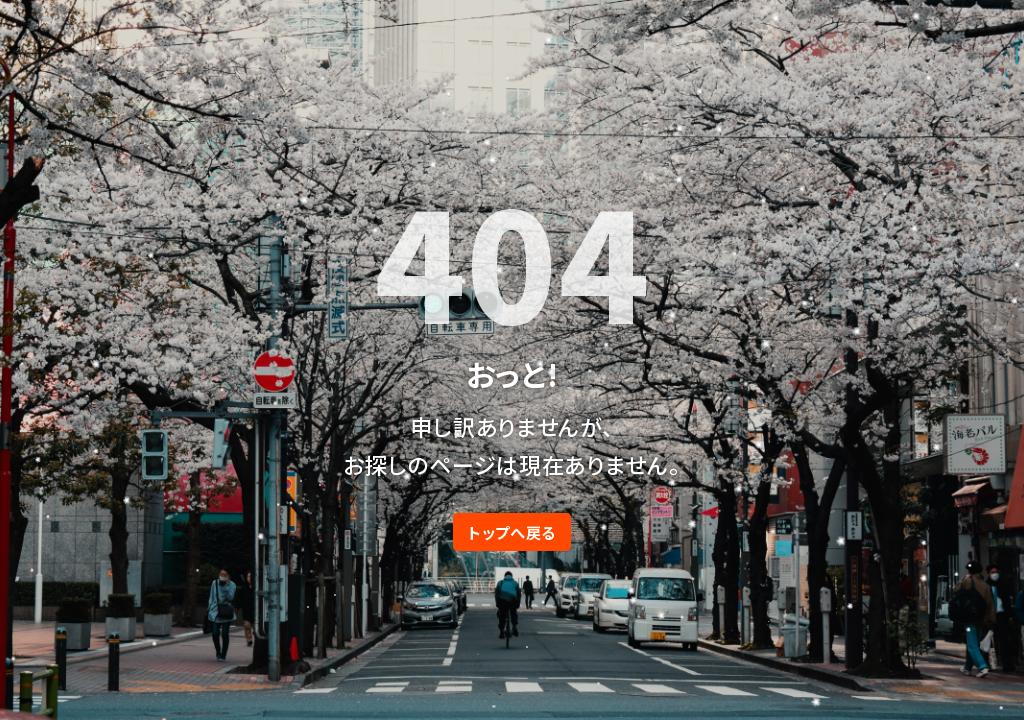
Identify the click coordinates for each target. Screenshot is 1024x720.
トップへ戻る (512, 532)
